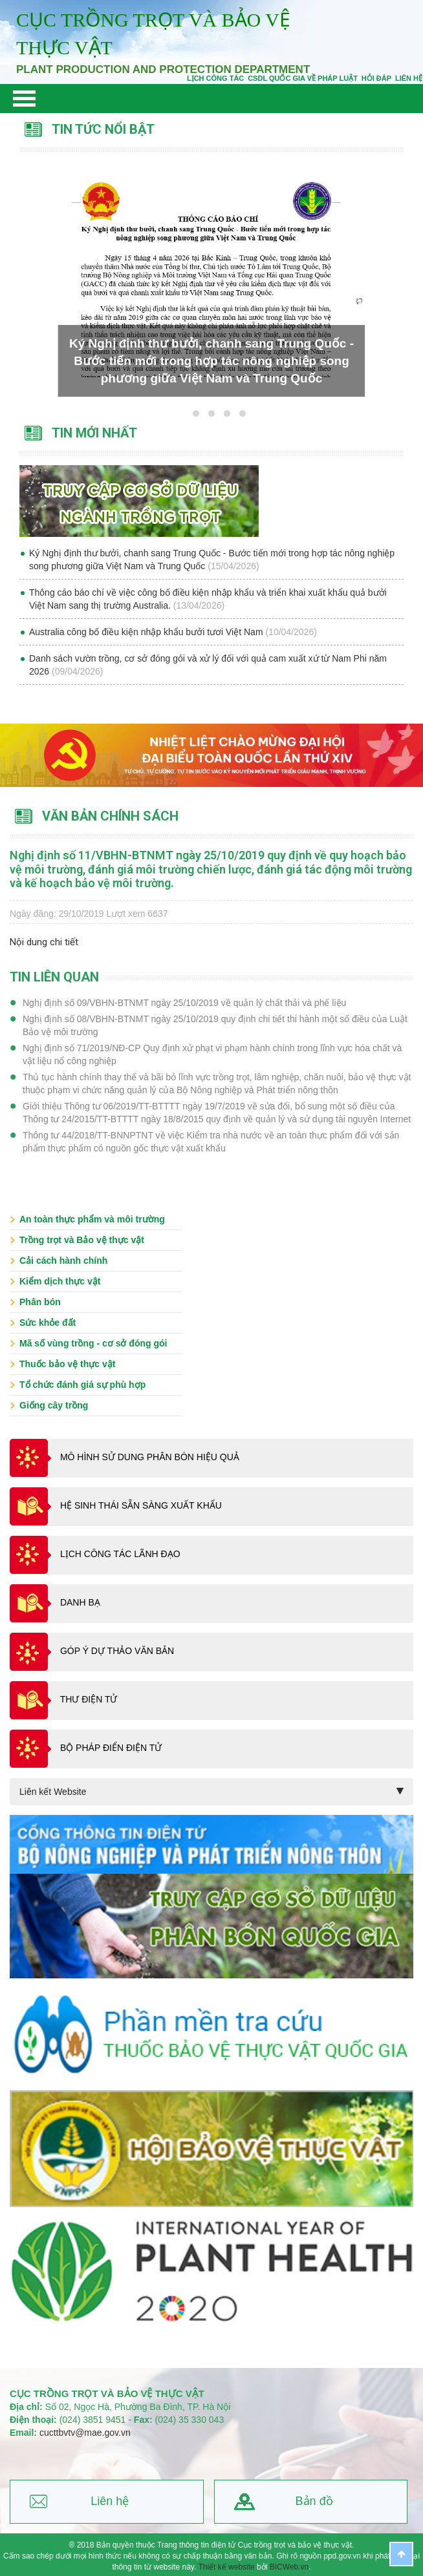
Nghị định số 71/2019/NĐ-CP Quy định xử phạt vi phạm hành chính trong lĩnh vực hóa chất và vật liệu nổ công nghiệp (212, 1054)
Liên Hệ (408, 78)
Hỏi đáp (376, 78)
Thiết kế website (226, 2566)
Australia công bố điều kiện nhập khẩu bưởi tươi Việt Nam (147, 632)
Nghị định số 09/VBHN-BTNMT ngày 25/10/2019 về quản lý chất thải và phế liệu (184, 1003)
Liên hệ (110, 2501)
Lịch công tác (215, 78)
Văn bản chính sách (110, 816)
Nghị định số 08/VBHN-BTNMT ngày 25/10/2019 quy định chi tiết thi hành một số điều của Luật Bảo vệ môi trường (215, 1025)
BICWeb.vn (289, 2566)
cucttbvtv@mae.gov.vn (85, 2432)
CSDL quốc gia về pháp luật (303, 78)
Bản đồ (314, 2501)
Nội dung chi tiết (44, 942)
